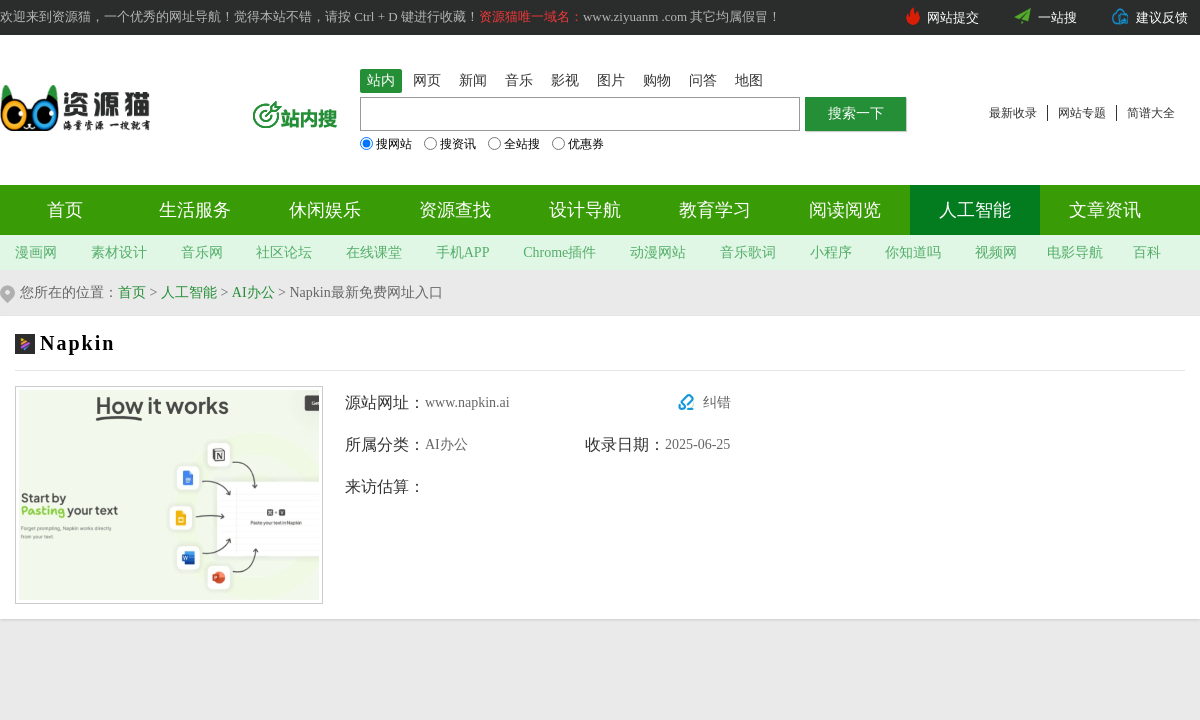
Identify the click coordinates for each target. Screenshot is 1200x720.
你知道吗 (913, 252)
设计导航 (585, 210)
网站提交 (953, 17)
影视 (565, 80)
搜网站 (386, 144)
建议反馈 (1162, 17)
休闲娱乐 (325, 210)
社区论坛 (284, 252)
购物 (657, 80)
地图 (749, 80)
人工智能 (975, 210)
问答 (703, 80)
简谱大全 (1151, 113)
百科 (1147, 252)
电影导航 (1075, 252)
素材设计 (119, 252)
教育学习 (715, 210)
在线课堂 (374, 252)
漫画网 (36, 252)
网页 (427, 80)
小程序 (831, 252)
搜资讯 (450, 144)
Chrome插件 (559, 252)
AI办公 (253, 292)
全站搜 (514, 144)
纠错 (717, 402)
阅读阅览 (845, 210)
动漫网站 (658, 252)
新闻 (473, 80)
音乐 (519, 80)
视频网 (996, 252)
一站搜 (1057, 17)
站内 (381, 80)
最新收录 (1013, 113)
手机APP (463, 252)
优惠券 (578, 144)
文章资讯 (1105, 210)
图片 (611, 80)
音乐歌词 (748, 252)
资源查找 (455, 210)
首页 (65, 210)
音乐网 (202, 252)
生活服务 (195, 210)
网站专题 (1082, 113)
